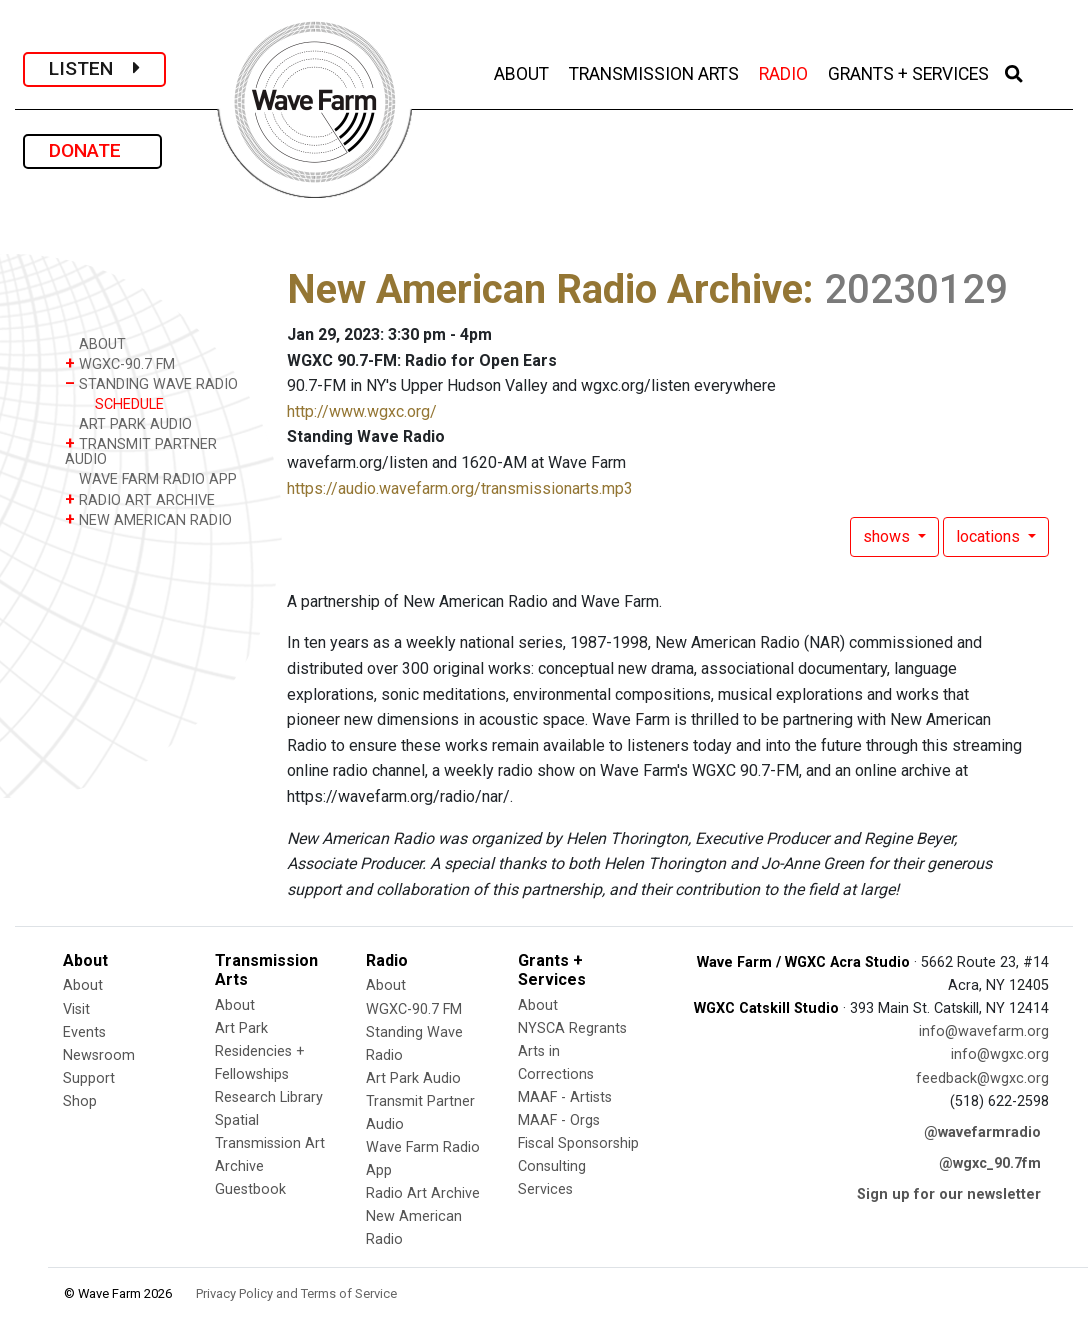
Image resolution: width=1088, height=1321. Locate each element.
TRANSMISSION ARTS (656, 71)
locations (990, 536)
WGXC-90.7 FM (120, 363)
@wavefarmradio (982, 1132)
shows (888, 536)
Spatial (237, 1120)
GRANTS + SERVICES (910, 71)
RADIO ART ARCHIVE (140, 499)
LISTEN (94, 68)
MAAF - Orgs (559, 1120)
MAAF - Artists (565, 1097)
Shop (80, 1101)
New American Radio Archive (545, 289)
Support (89, 1078)
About (83, 985)
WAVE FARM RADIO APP (151, 478)
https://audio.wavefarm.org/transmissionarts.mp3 (460, 488)
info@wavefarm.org (984, 1031)
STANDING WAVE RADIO (151, 383)
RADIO (785, 71)
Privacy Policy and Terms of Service (296, 1293)
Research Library (269, 1097)
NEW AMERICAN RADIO (148, 519)
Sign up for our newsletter (949, 1194)
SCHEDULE (129, 404)
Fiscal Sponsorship (578, 1143)
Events (84, 1032)
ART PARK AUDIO (128, 423)
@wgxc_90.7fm (990, 1163)
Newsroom (99, 1055)
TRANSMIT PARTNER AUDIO (141, 451)
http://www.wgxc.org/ (362, 411)
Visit (76, 1009)
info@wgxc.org (1000, 1054)
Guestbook (250, 1189)
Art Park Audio (413, 1078)
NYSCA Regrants (572, 1028)
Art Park (241, 1028)
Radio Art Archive (423, 1193)
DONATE (92, 150)
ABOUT (523, 71)
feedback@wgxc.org (982, 1078)
